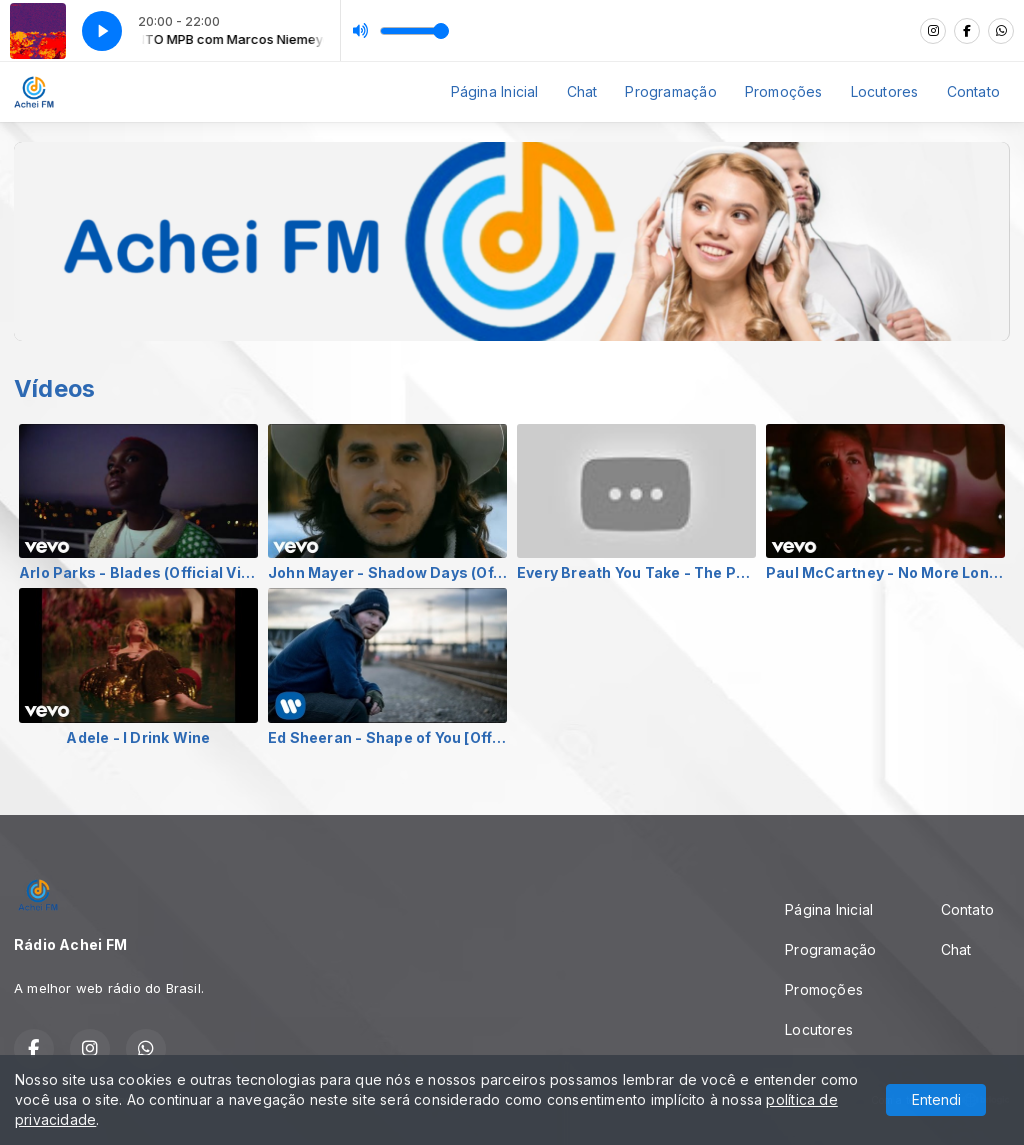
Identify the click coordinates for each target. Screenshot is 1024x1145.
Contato (973, 91)
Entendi (936, 1099)
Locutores (885, 91)
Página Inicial (495, 91)
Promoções (784, 91)
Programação (670, 91)
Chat (582, 91)
